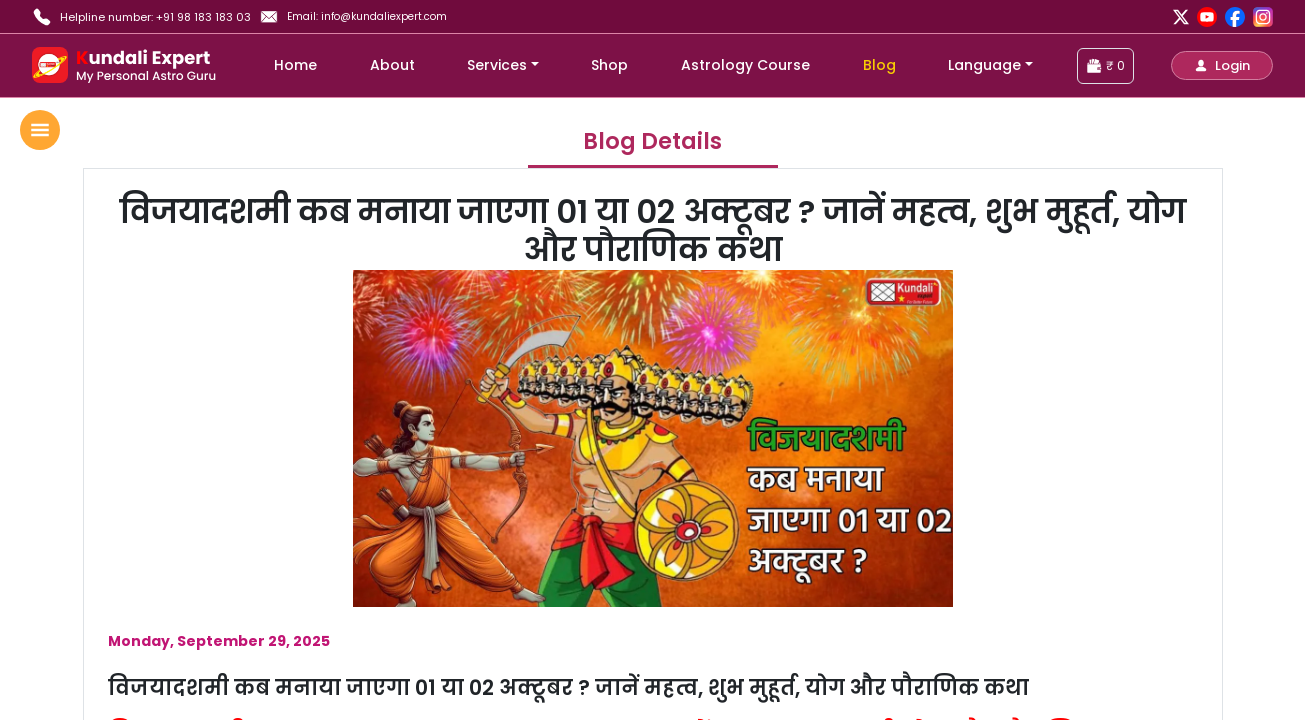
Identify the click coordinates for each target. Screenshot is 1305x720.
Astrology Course (745, 65)
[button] (1222, 65)
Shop (609, 65)
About (392, 65)
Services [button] (497, 65)
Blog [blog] (879, 65)
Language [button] (984, 65)
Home (295, 65)
